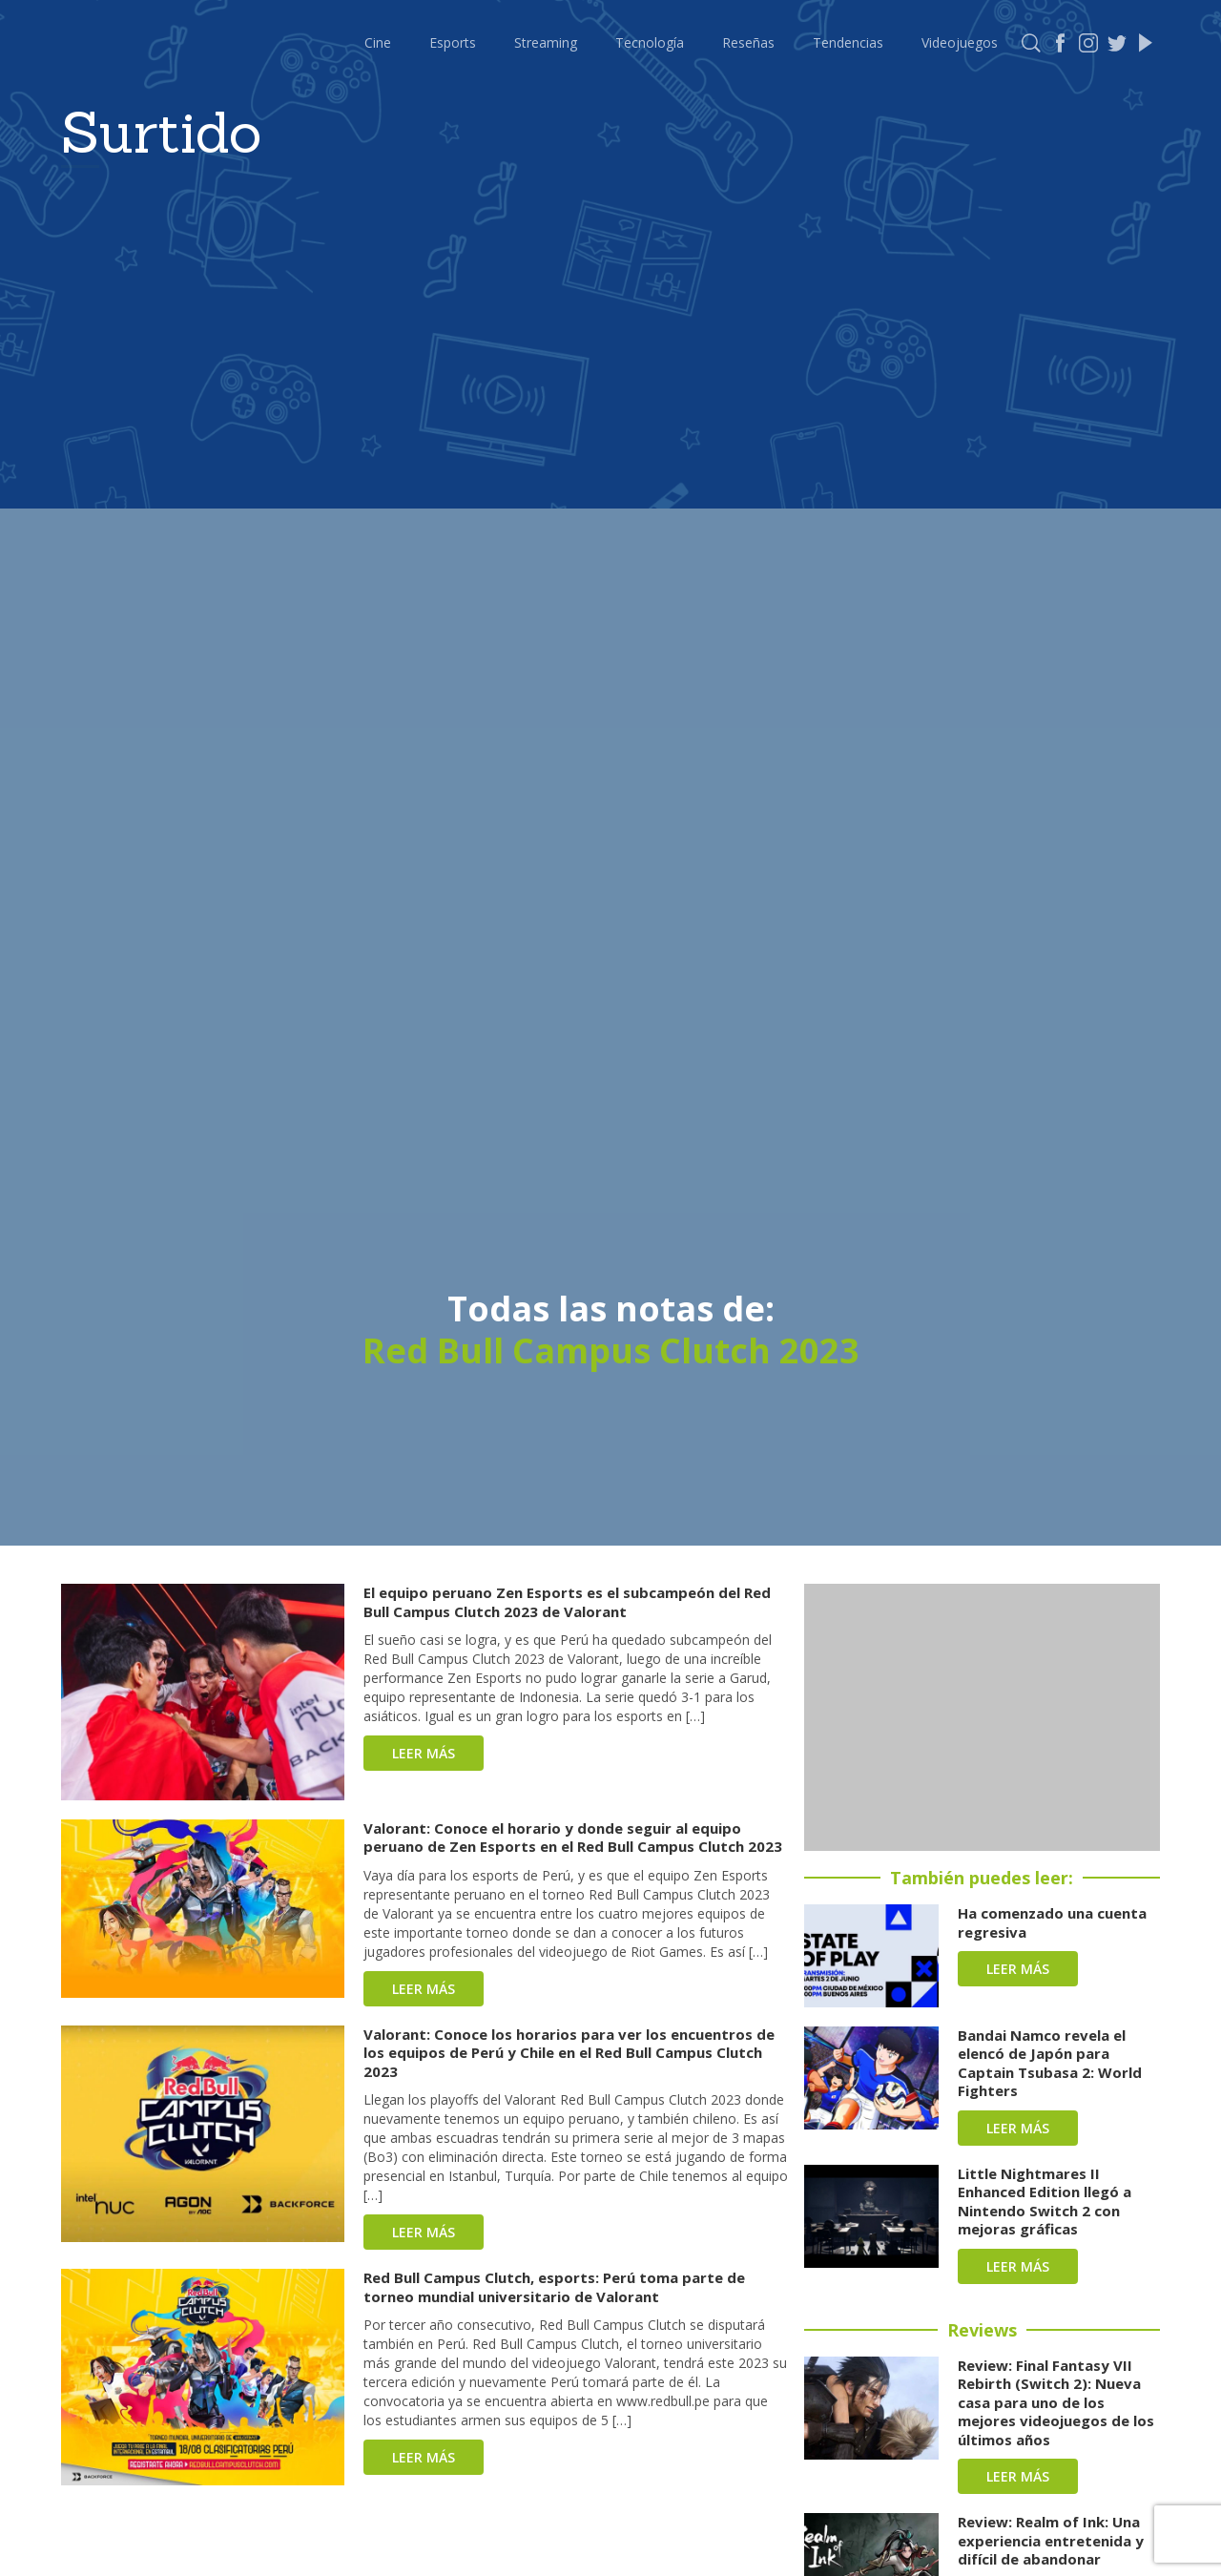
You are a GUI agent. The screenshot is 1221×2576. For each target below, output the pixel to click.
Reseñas (748, 42)
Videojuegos (959, 42)
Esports (452, 42)
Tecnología (649, 42)
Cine (377, 42)
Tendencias (848, 42)
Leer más (423, 1753)
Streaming (545, 42)
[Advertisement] (982, 1717)
